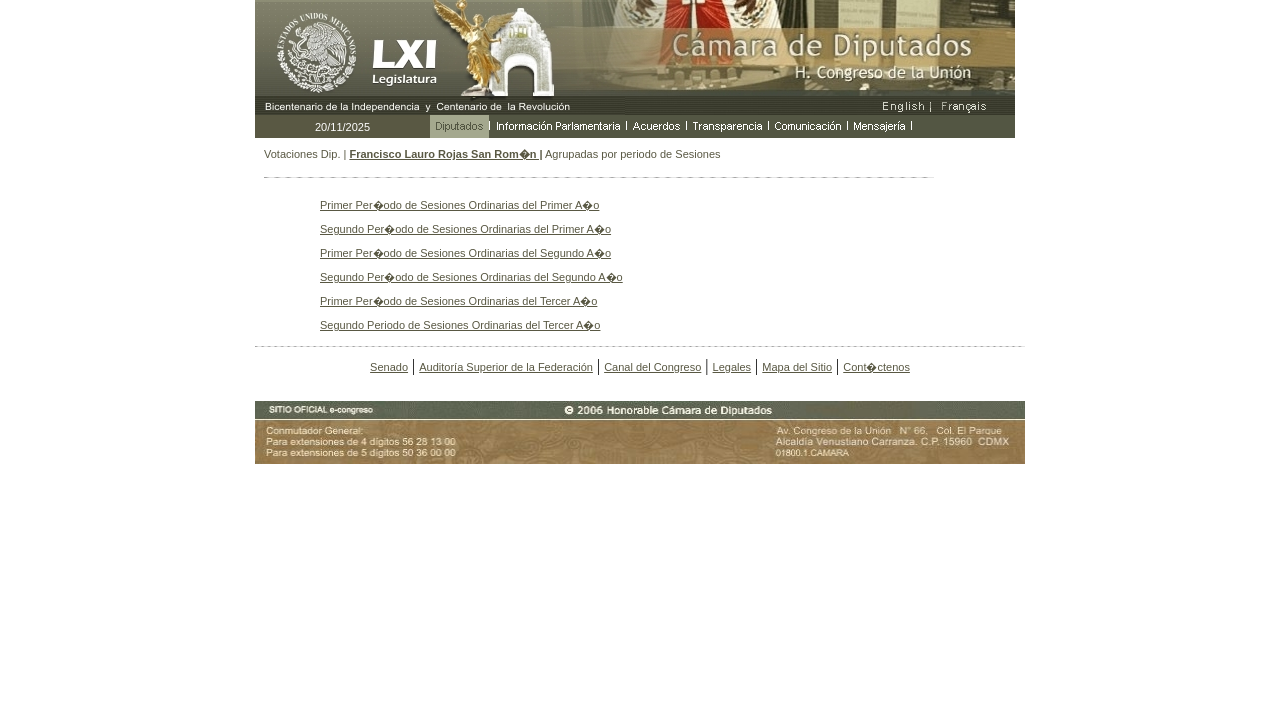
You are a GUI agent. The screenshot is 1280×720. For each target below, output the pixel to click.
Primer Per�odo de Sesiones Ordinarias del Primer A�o (459, 205)
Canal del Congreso (652, 367)
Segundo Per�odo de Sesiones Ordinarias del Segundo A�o (471, 277)
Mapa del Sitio (797, 367)
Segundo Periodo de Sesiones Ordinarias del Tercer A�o (460, 325)
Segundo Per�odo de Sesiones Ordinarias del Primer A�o (465, 229)
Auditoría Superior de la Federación (506, 367)
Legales (732, 367)
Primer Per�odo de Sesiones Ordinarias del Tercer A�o (458, 301)
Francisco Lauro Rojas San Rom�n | (445, 154)
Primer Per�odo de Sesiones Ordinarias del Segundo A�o (465, 253)
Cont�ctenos (876, 367)
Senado (389, 367)
